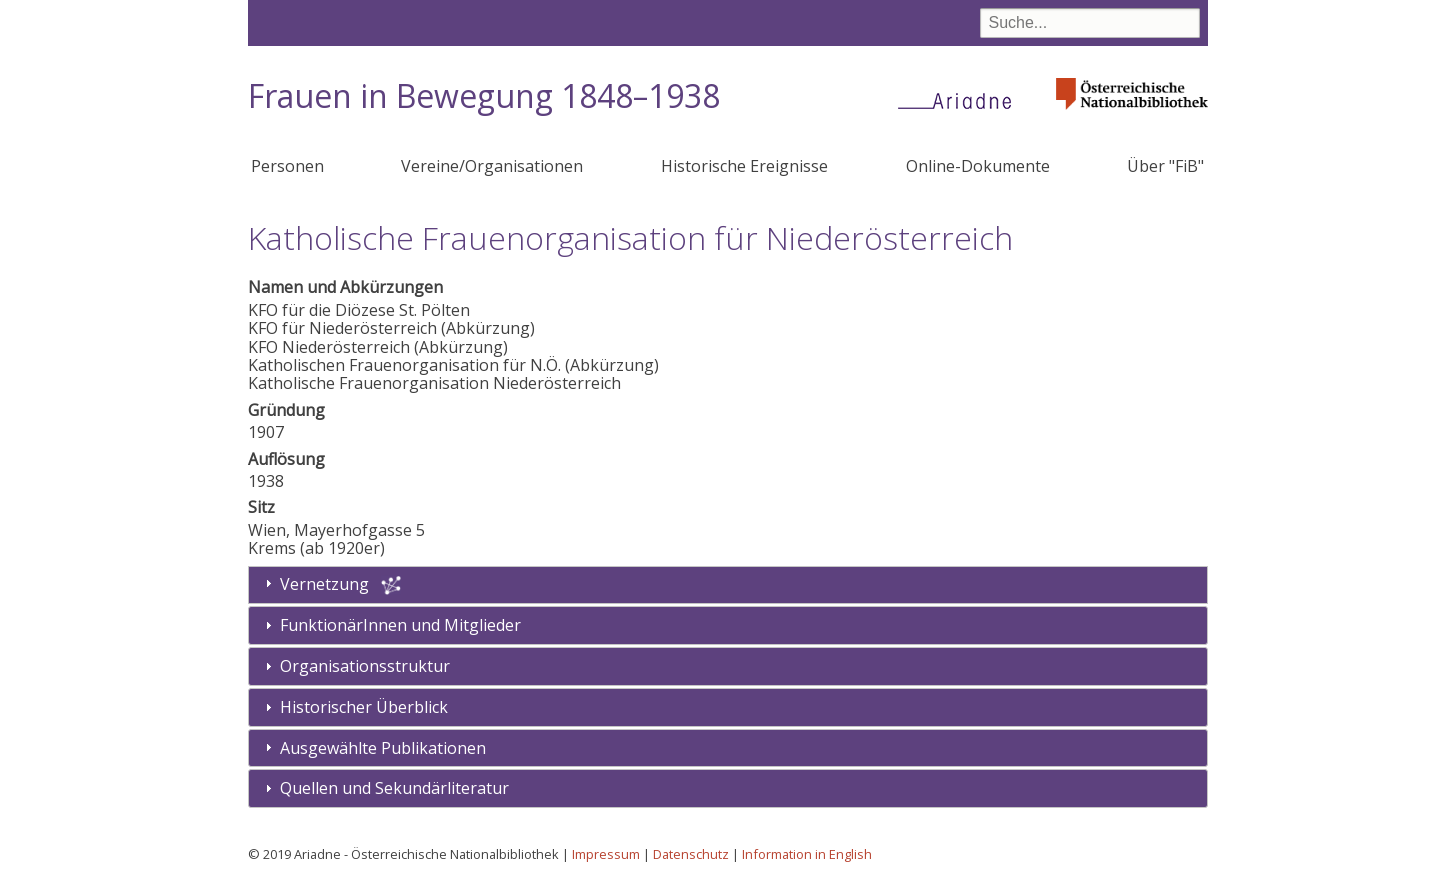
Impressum (606, 854)
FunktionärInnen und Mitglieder (400, 625)
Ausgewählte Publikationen (383, 748)
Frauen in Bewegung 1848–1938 (484, 95)
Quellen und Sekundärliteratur (394, 788)
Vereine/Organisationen (492, 166)
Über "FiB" (1165, 166)
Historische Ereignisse (744, 166)
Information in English (807, 854)
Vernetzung (324, 584)
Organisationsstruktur (365, 666)
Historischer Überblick (364, 707)
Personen (287, 166)
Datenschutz (691, 854)
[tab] (728, 625)
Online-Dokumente (978, 166)
